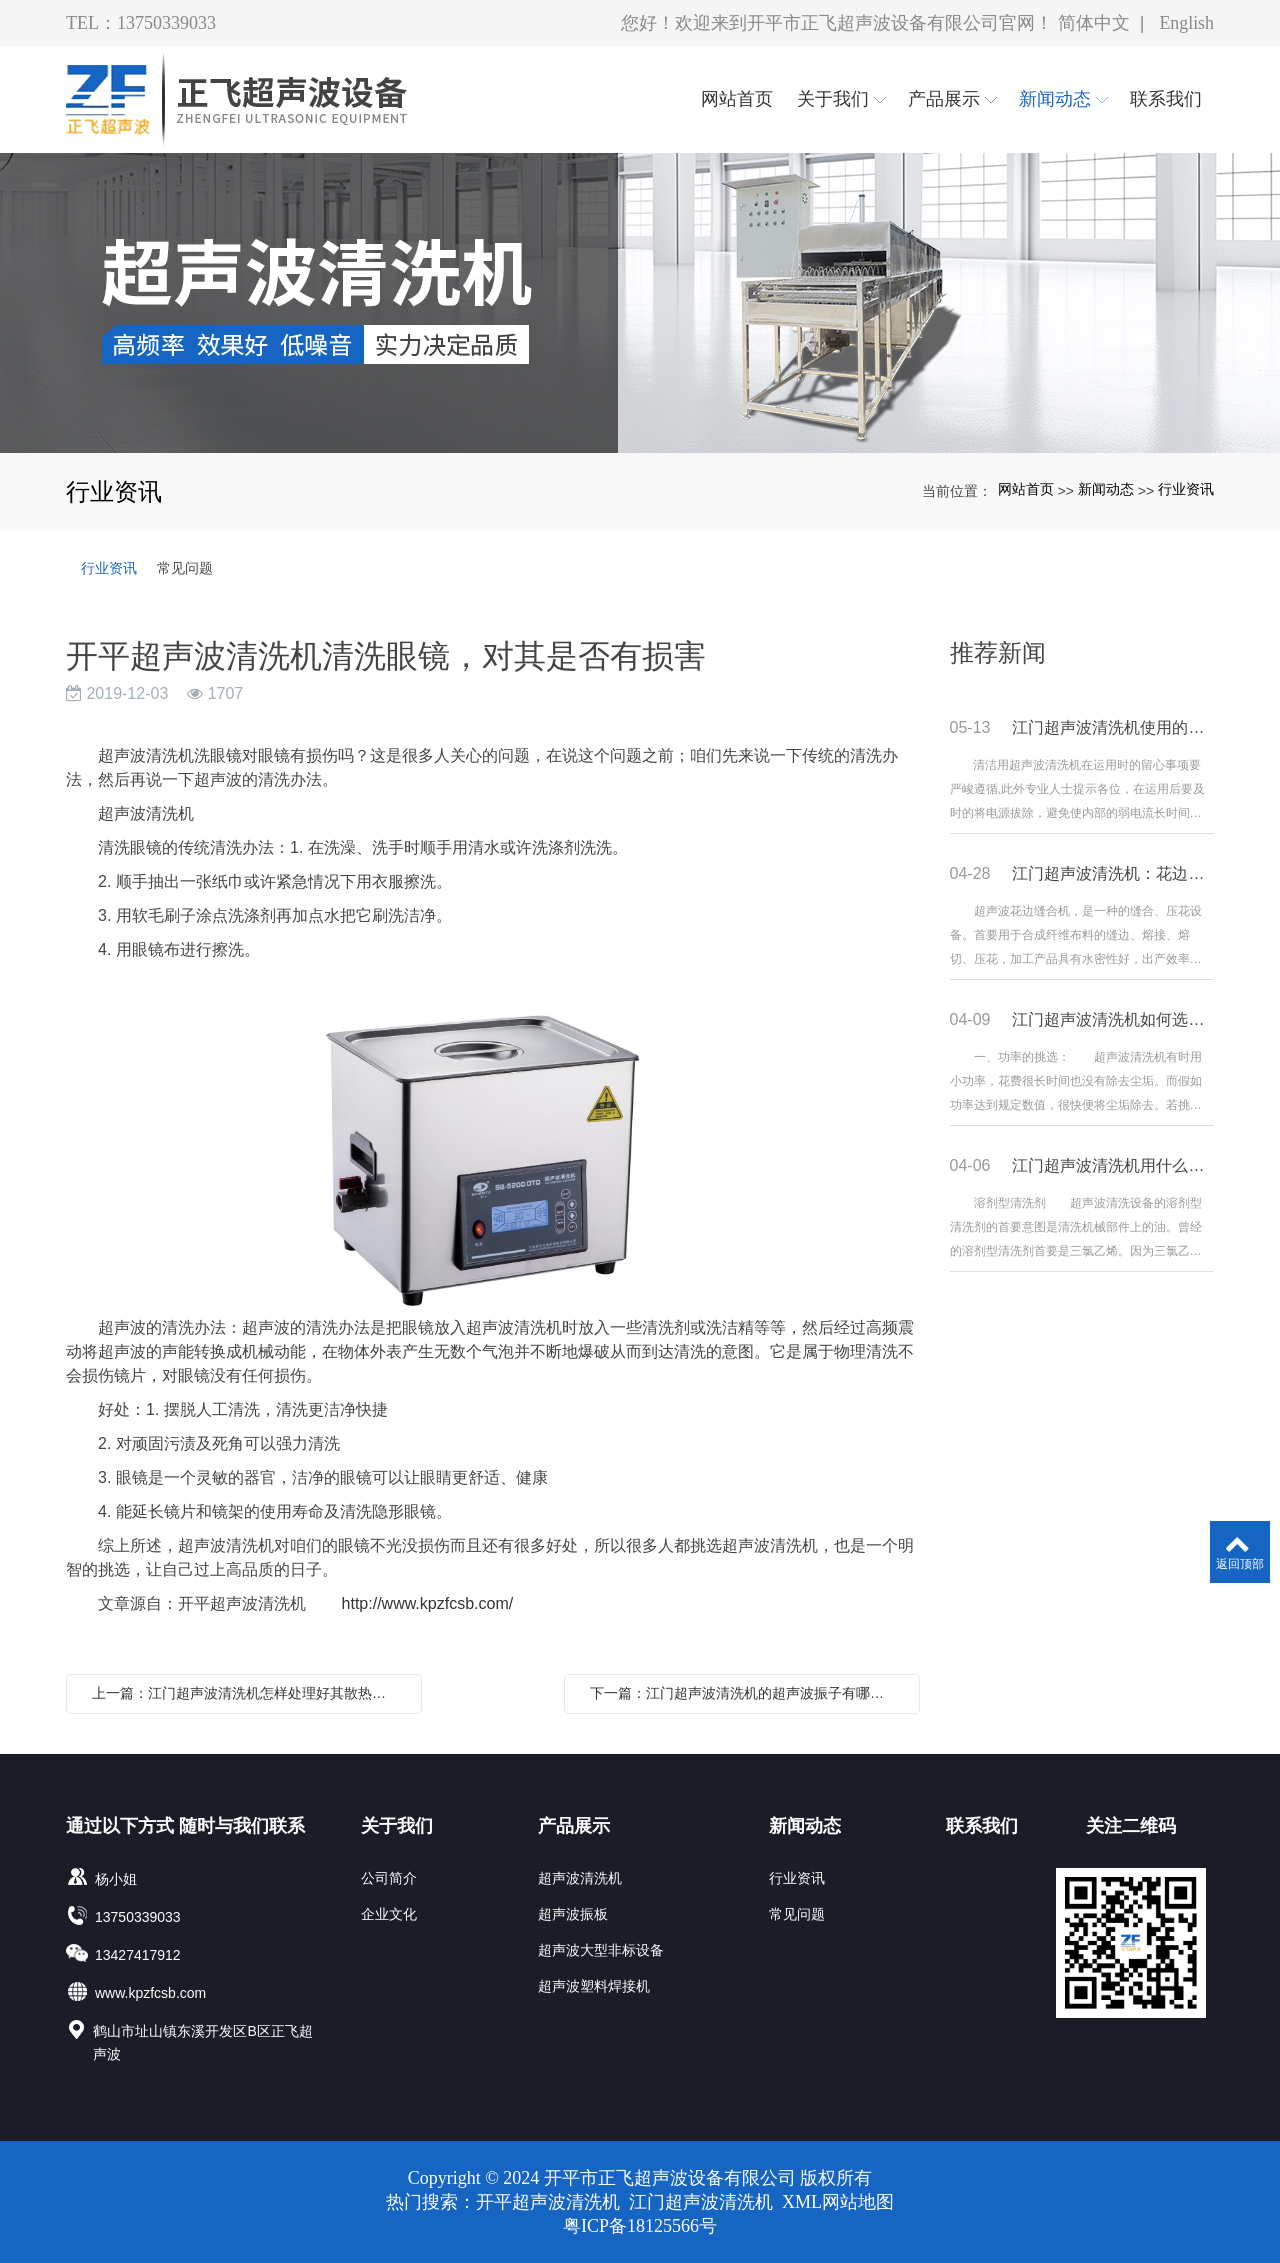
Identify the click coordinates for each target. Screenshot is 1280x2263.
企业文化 (389, 1914)
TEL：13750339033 (141, 23)
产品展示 (574, 1826)
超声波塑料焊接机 (594, 1986)
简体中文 (1093, 23)
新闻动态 (1106, 489)
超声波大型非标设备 (601, 1950)
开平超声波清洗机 (550, 2202)
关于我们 (397, 1826)
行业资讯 (1186, 489)
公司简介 (389, 1878)
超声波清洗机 (580, 1878)
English (1186, 23)
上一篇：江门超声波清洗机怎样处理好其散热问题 (246, 1693)
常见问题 (185, 568)
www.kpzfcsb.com (150, 1993)
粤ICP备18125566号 (640, 2226)
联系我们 (982, 1826)
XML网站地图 (838, 2202)
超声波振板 (573, 1914)
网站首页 (1026, 489)
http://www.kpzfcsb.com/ (428, 1603)
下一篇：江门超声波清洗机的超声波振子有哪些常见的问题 (747, 1693)
